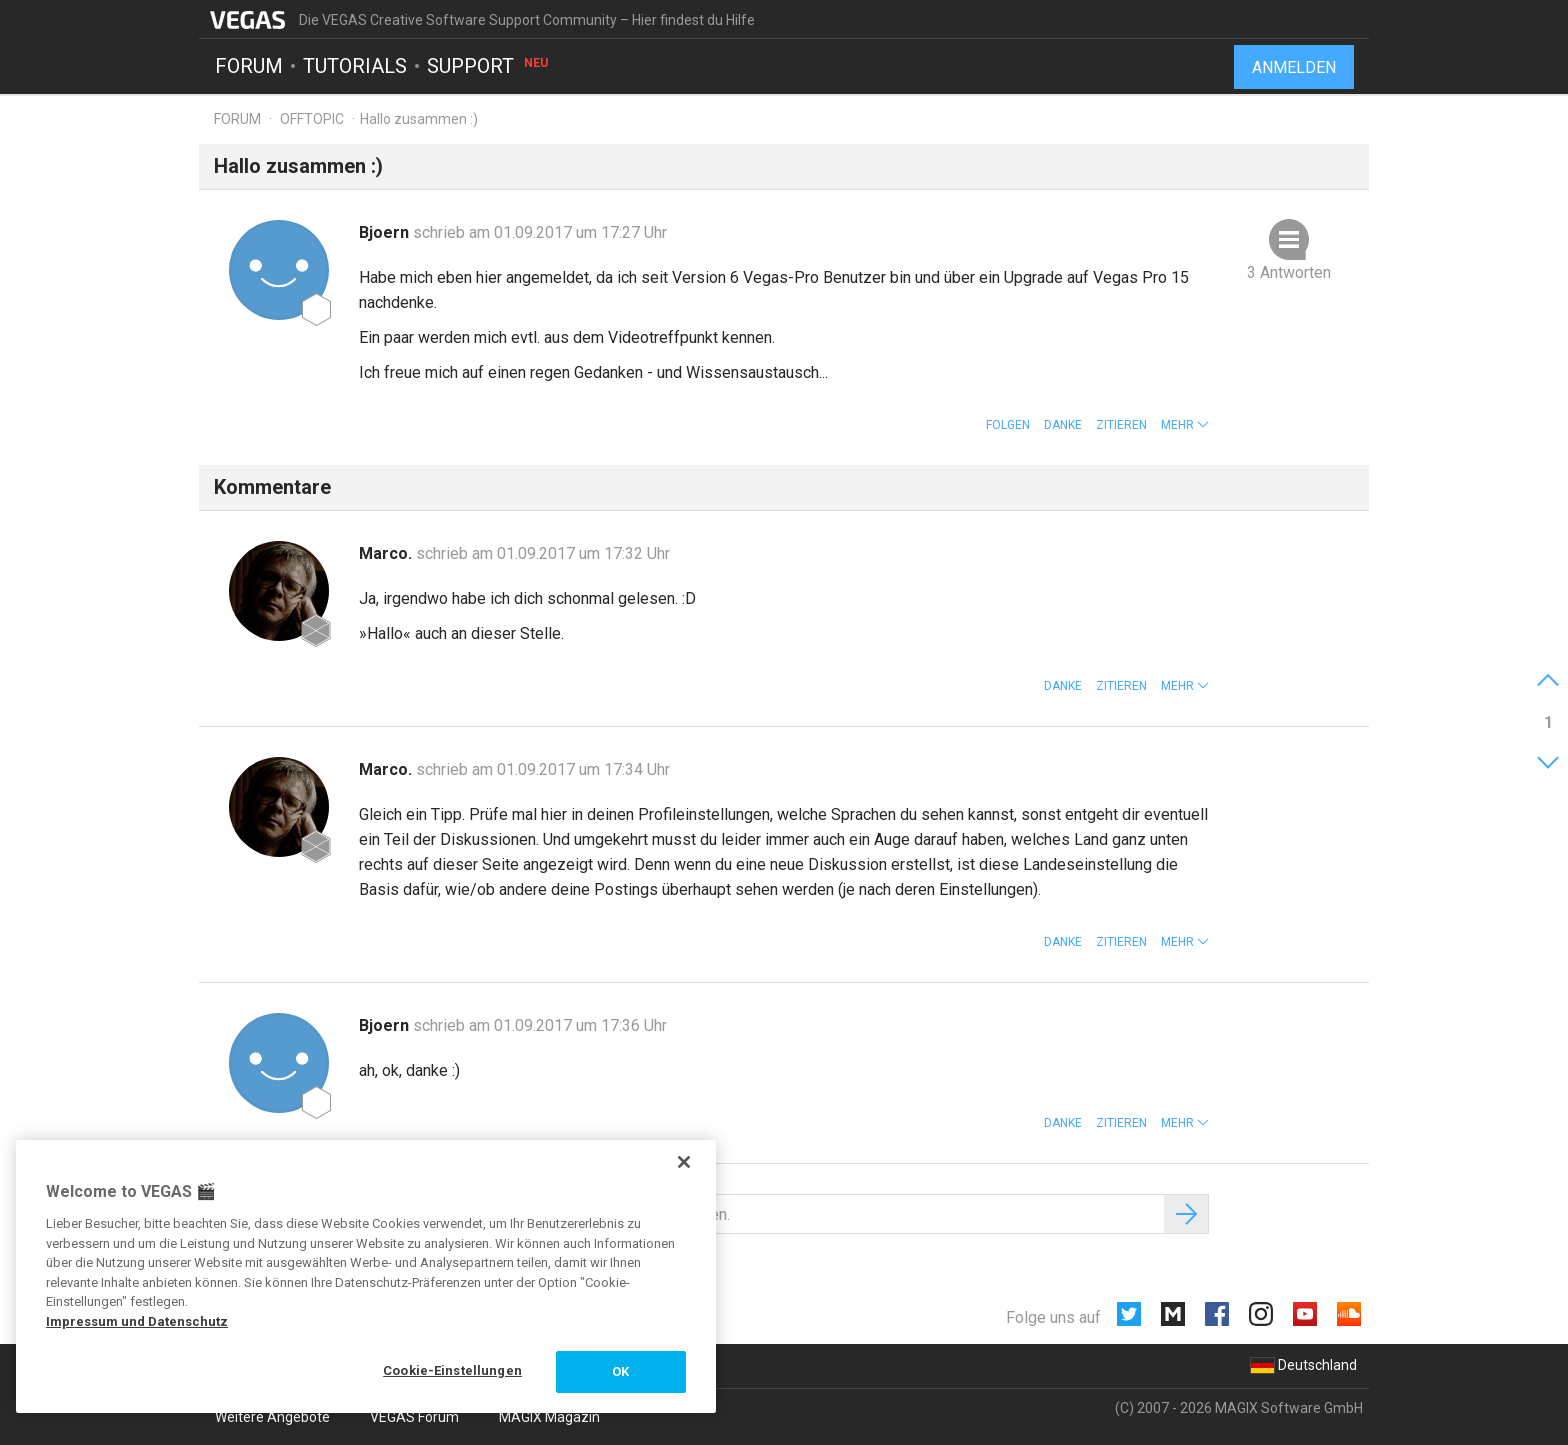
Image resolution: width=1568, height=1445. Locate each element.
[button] (1185, 425)
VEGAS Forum (414, 1417)
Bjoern (386, 232)
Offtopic (312, 119)
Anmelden (1294, 67)
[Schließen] (684, 1162)
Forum (249, 66)
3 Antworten (1289, 272)
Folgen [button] (1008, 425)
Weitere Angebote (272, 1417)
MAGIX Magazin (549, 1417)
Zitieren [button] (1121, 425)
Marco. (387, 553)
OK (620, 1371)
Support (488, 66)
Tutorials (355, 66)
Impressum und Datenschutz (137, 1321)
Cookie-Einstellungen (452, 1370)
